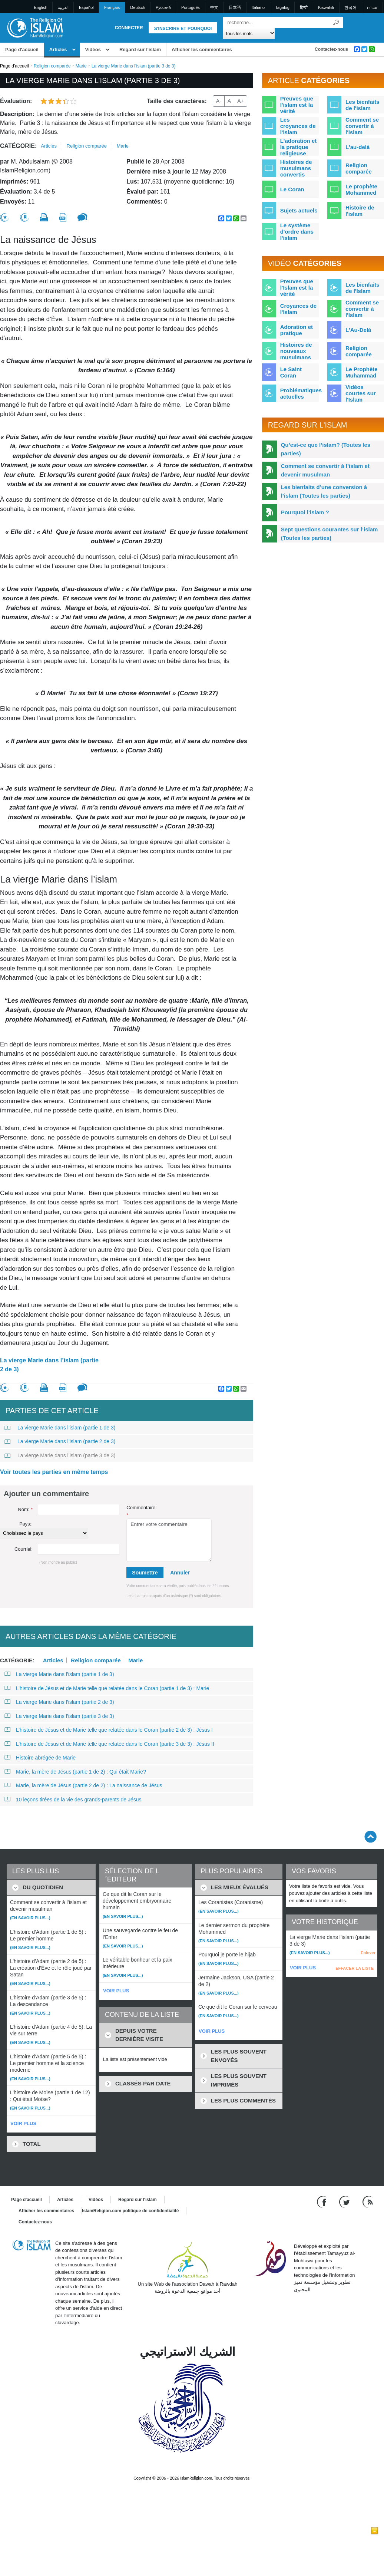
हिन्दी (304, 7)
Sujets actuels (299, 210)
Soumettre (145, 1573)
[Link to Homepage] (35, 27)
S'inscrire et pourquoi (183, 28)
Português (190, 7)
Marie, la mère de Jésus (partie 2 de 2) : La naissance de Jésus (83, 1785)
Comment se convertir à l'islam (362, 125)
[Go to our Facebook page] (322, 2201)
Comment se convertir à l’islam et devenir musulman (325, 470)
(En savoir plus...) (30, 1918)
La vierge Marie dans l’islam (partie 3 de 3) (59, 1455)
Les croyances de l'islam (298, 125)
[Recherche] (335, 22)
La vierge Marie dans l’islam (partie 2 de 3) (49, 1364)
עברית (372, 7)
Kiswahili (326, 7)
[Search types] (249, 33)
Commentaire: (141, 1511)
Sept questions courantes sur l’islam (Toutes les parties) (329, 533)
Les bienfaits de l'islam (362, 105)
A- (218, 101)
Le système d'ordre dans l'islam (297, 231)
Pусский (163, 7)
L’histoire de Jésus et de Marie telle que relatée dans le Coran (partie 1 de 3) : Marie (106, 1688)
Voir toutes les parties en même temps (54, 1472)
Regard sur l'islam (140, 49)
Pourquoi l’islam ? (305, 512)
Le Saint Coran (291, 372)
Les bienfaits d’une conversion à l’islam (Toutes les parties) (324, 491)
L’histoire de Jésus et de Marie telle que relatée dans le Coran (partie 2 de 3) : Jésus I (108, 1730)
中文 (214, 7)
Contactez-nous (331, 49)
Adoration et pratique (296, 330)
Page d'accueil (22, 49)
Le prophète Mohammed (361, 189)
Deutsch (137, 7)
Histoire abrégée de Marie (40, 1758)
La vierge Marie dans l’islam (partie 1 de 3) (59, 1428)
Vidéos (93, 49)
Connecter (129, 27)
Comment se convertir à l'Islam (362, 308)
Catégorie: (18, 146)
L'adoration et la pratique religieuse (298, 147)
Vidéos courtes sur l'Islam (360, 393)
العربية (63, 7)
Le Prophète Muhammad (361, 372)
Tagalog (282, 7)
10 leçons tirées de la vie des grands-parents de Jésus (73, 1799)
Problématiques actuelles (301, 393)
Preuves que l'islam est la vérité (296, 104)
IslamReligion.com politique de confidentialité (130, 2210)
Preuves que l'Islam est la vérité (296, 287)
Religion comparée (52, 66)
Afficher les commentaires (202, 49)
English (40, 7)
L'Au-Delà (358, 330)
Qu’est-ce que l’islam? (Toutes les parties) (325, 449)
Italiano (258, 7)
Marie (81, 66)
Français (112, 7)
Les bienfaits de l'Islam (362, 287)
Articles (58, 49)
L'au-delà (357, 147)
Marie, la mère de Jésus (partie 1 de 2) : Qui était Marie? (75, 1772)
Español (86, 7)
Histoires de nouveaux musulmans (296, 351)
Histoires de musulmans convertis (296, 168)
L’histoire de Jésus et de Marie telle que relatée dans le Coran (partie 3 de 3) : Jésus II (109, 1744)
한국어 (350, 7)
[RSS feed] (368, 2201)
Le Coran (292, 189)
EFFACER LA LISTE (354, 1968)
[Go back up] (370, 1836)
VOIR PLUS (23, 2123)
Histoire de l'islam (359, 210)
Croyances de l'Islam (298, 309)
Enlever (368, 1952)
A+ (240, 101)
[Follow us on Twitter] (345, 2201)
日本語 (235, 7)
